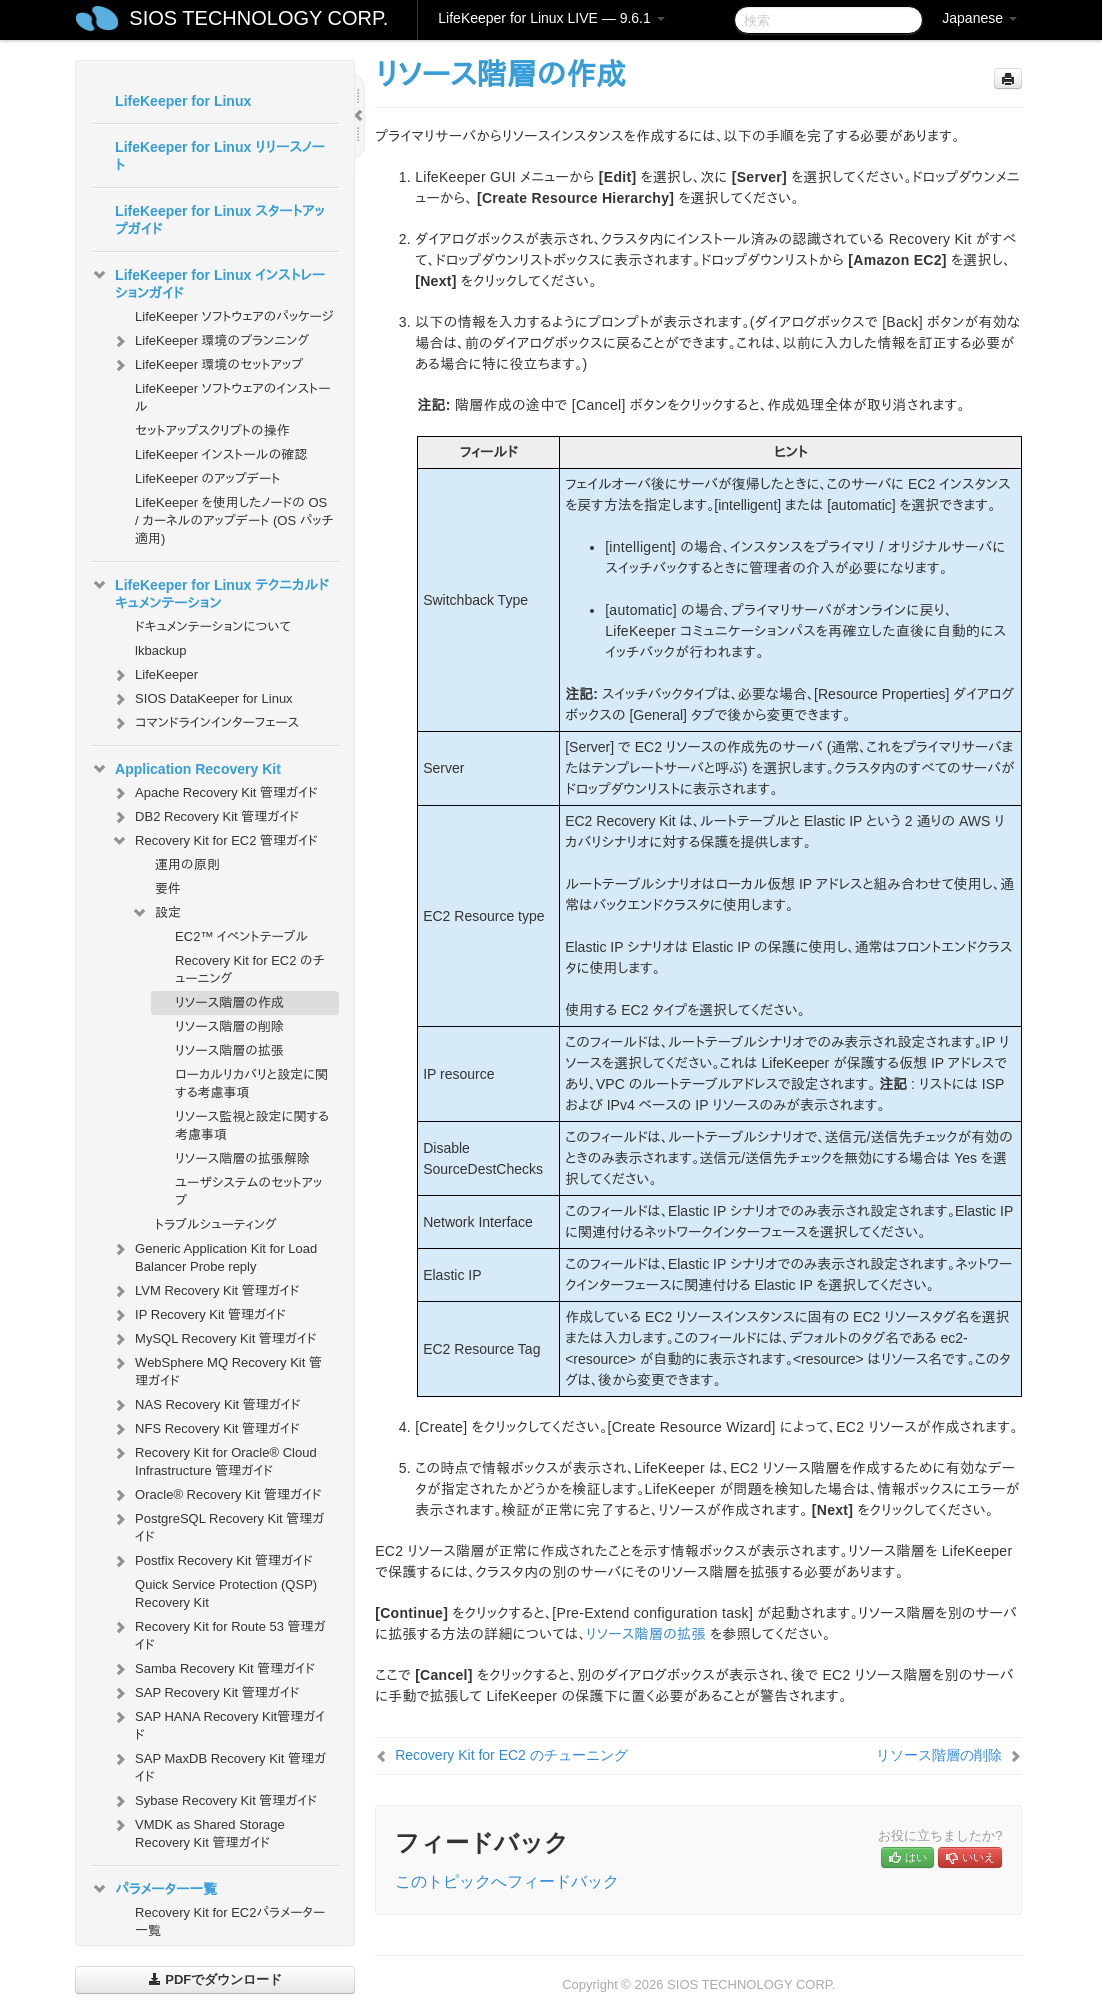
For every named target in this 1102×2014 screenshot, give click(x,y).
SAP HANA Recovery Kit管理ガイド (218, 1723)
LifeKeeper (154, 675)
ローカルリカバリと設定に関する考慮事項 (251, 1083)
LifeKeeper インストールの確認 (221, 454)
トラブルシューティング (216, 1224)
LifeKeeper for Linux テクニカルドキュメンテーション (210, 592)
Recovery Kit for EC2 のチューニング (250, 969)
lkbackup (160, 650)
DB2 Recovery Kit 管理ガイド (205, 817)
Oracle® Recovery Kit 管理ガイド (216, 1495)
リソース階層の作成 (229, 1002)
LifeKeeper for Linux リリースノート (220, 156)
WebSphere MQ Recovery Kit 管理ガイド (216, 1369)
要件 (168, 888)
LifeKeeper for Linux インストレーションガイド (208, 282)
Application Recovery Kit (186, 769)
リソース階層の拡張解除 (242, 1158)
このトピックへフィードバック (507, 1881)
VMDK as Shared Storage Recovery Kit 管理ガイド (198, 1831)
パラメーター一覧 (154, 1889)
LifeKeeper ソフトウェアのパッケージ (234, 316)
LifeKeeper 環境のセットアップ (207, 365)
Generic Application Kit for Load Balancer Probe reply (214, 1255)
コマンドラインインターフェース (205, 723)
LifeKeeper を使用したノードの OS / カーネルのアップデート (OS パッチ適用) (234, 520)
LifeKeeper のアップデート (207, 478)
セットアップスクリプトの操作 (212, 430)
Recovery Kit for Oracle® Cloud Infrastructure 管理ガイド (214, 1459)
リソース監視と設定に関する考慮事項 (252, 1125)
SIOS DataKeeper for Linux (202, 699)
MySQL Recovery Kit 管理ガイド (214, 1339)
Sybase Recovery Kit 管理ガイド (214, 1801)
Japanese (979, 18)
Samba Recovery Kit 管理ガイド (213, 1669)
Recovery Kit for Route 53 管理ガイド (218, 1633)
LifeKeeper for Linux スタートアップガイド (219, 220)
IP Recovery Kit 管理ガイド (198, 1315)
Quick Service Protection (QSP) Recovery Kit (226, 1593)
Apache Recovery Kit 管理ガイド (214, 793)
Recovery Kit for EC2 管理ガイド (214, 841)
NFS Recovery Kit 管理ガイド (205, 1429)
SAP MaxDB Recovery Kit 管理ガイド (218, 1765)
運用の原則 (187, 864)
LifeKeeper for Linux (183, 101)
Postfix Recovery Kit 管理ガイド (212, 1561)
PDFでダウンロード (215, 1979)
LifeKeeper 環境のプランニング (210, 341)
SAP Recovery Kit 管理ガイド (205, 1693)
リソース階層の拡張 (229, 1050)
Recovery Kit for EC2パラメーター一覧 (230, 1921)
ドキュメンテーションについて (213, 626)
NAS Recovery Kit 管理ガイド (205, 1405)
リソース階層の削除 (229, 1026)
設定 (156, 913)
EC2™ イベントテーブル (241, 936)
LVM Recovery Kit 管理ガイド (205, 1291)
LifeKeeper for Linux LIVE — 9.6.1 (551, 18)
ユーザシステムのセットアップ (248, 1191)
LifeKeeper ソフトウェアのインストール (232, 397)
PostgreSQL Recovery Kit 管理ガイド (217, 1525)
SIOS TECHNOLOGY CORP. (258, 18)
